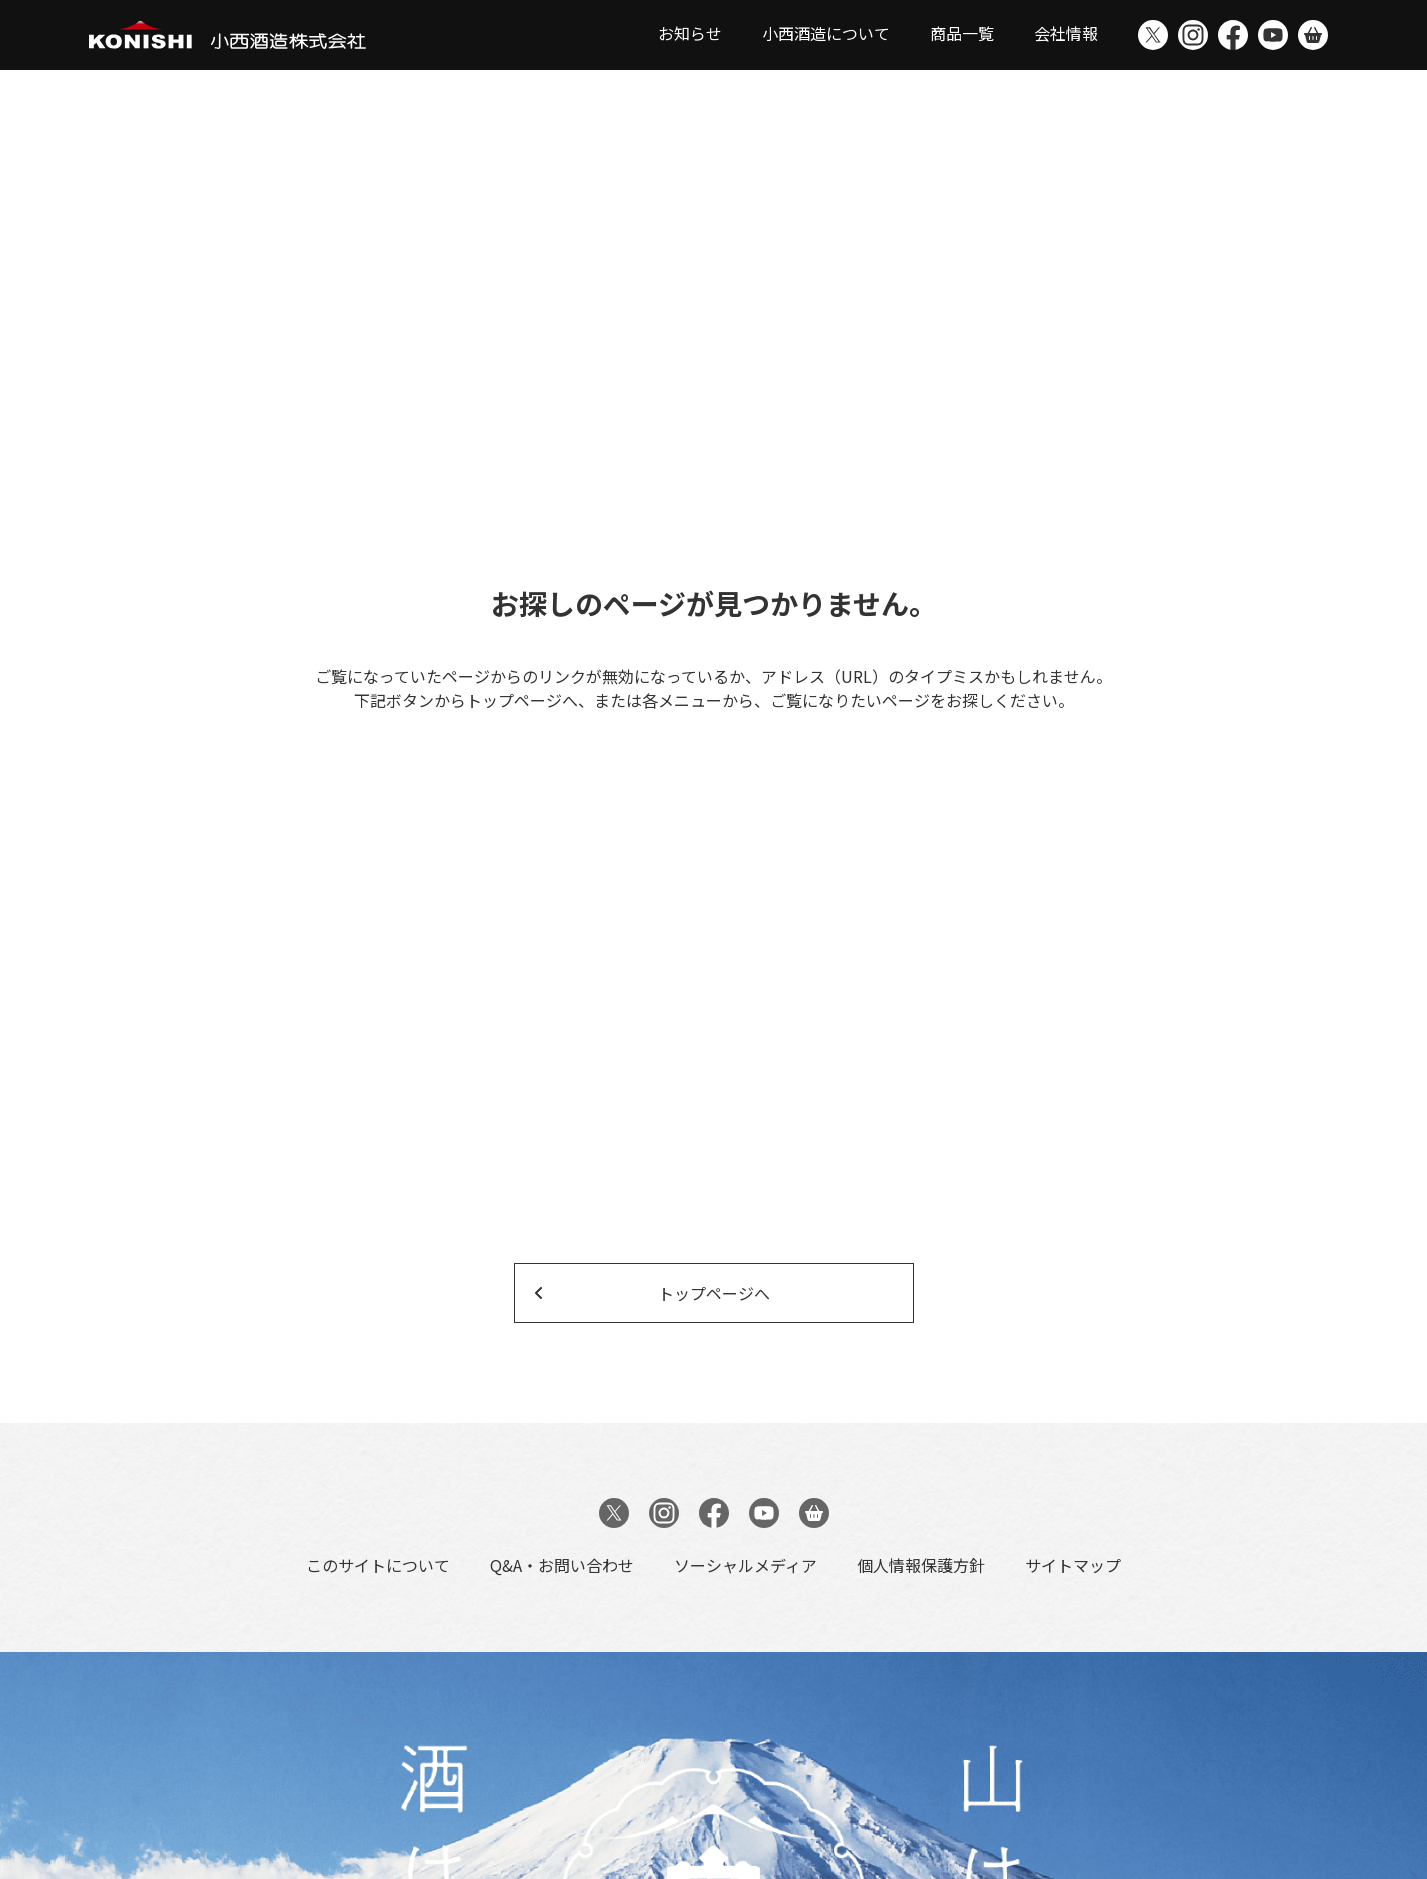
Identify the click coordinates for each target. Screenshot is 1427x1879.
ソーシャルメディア (745, 1565)
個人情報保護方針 (921, 1565)
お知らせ (690, 33)
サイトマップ (1073, 1565)
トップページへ (714, 1293)
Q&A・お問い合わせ (562, 1565)
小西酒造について (826, 33)
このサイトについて (378, 1565)
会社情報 (1066, 33)
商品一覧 (962, 33)
